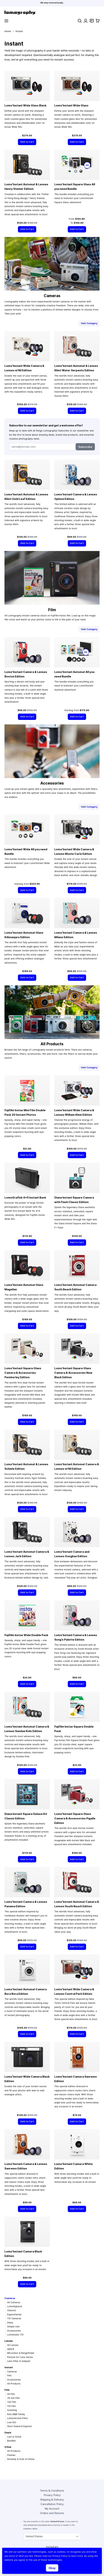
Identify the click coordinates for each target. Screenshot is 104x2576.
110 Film (11, 2406)
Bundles (11, 2440)
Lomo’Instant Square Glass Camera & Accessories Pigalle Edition (74, 1818)
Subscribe (85, 447)
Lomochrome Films (17, 2418)
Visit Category (89, 323)
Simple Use (13, 2326)
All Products (13, 2383)
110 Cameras (14, 2318)
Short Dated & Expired (19, 2426)
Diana (10, 2322)
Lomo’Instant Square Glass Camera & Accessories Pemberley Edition (22, 1373)
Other (7, 2447)
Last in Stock (14, 2436)
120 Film (11, 2402)
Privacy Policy (52, 2495)
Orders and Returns (52, 2513)
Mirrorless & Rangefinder (20, 2353)
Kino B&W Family (16, 2414)
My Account (52, 2508)
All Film (11, 2394)
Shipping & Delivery (52, 2499)
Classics (11, 2310)
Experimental (14, 2314)
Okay (52, 2568)
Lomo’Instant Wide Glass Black (25, 105)
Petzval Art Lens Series (20, 2357)
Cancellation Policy (52, 2504)
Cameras (9, 2298)
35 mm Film (13, 2398)
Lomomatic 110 (15, 2334)
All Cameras (13, 2302)
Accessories (14, 2330)
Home (7, 31)
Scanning (12, 2410)
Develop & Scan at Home (20, 2459)
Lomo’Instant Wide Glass (71, 105)
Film (9, 2375)
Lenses (8, 2341)
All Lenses (12, 2345)
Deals (7, 2432)
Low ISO (11, 2422)
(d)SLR (10, 2349)
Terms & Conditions (52, 2490)
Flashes (11, 2455)
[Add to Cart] (27, 142)
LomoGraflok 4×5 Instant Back (25, 1197)
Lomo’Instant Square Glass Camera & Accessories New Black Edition (73, 1373)
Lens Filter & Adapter (18, 2361)
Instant (8, 2367)
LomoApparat (14, 2306)
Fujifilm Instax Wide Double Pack (26, 1635)
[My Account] (86, 21)
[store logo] (52, 12)
